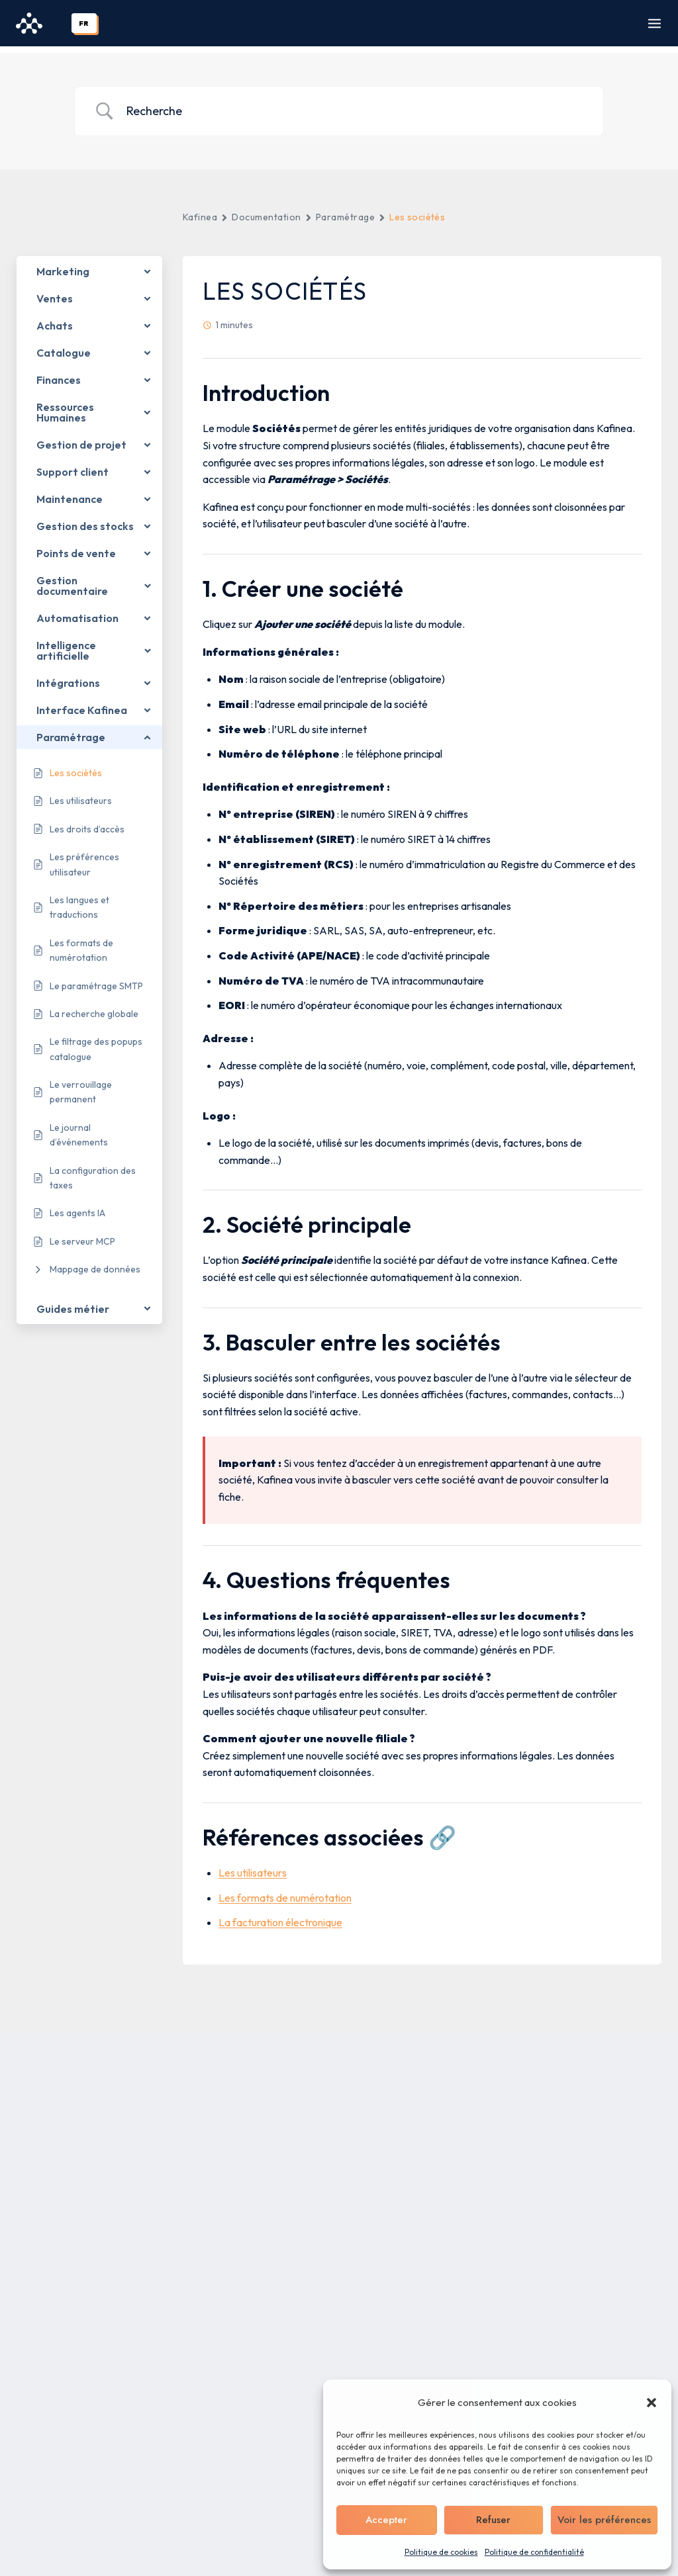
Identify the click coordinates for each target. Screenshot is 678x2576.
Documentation (266, 210)
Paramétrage (345, 210)
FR (84, 23)
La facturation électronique (280, 1915)
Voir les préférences (604, 2519)
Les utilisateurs (252, 1866)
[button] (651, 2402)
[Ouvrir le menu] (654, 23)
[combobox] (84, 23)
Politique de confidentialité (534, 2552)
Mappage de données (95, 1262)
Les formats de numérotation (285, 1891)
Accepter (386, 2519)
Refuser (493, 2519)
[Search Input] (355, 104)
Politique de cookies (441, 2552)
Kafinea (200, 210)
